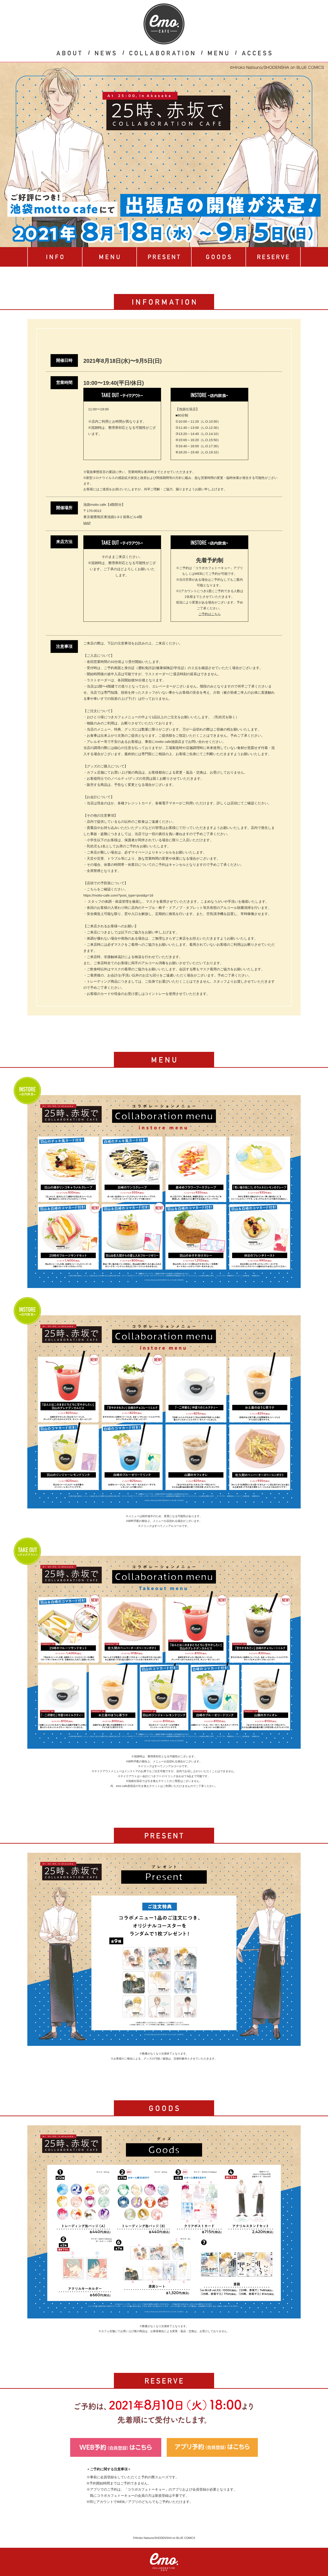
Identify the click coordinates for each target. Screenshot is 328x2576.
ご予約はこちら (209, 614)
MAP (87, 523)
